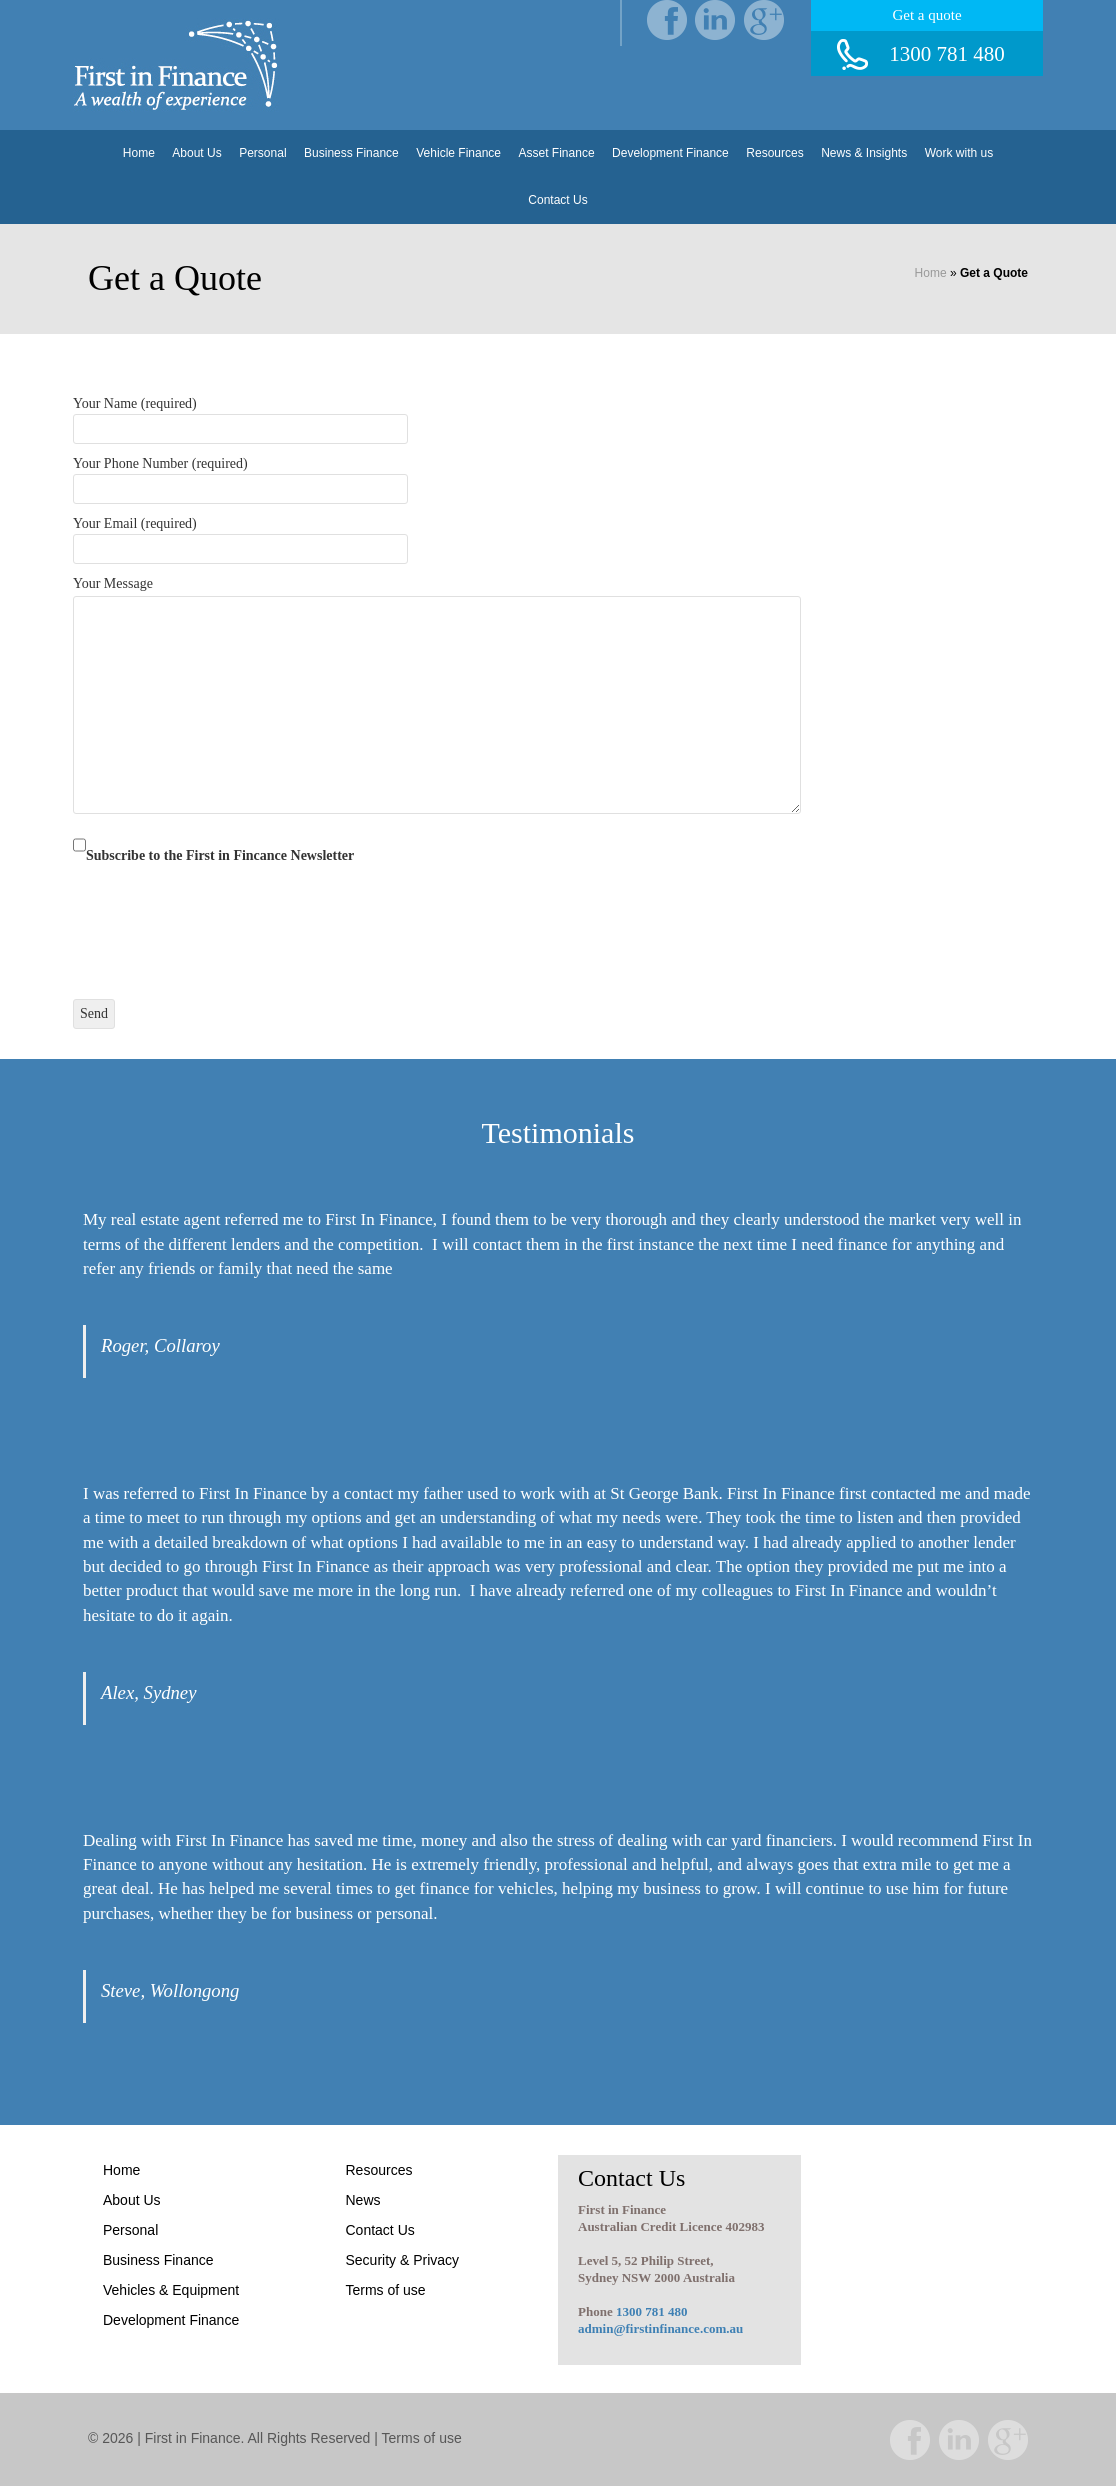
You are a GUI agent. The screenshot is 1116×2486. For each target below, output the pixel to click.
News (363, 2200)
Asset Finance (557, 153)
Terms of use (386, 2290)
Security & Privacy (403, 2260)
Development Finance (670, 153)
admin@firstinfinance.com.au (660, 2328)
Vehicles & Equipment (171, 2290)
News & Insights (864, 153)
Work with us (959, 153)
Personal (262, 153)
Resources (774, 153)
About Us (196, 153)
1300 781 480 (652, 2311)
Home (139, 153)
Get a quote (926, 15)
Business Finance (351, 153)
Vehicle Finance (458, 153)
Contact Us (557, 200)
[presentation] (225, 920)
